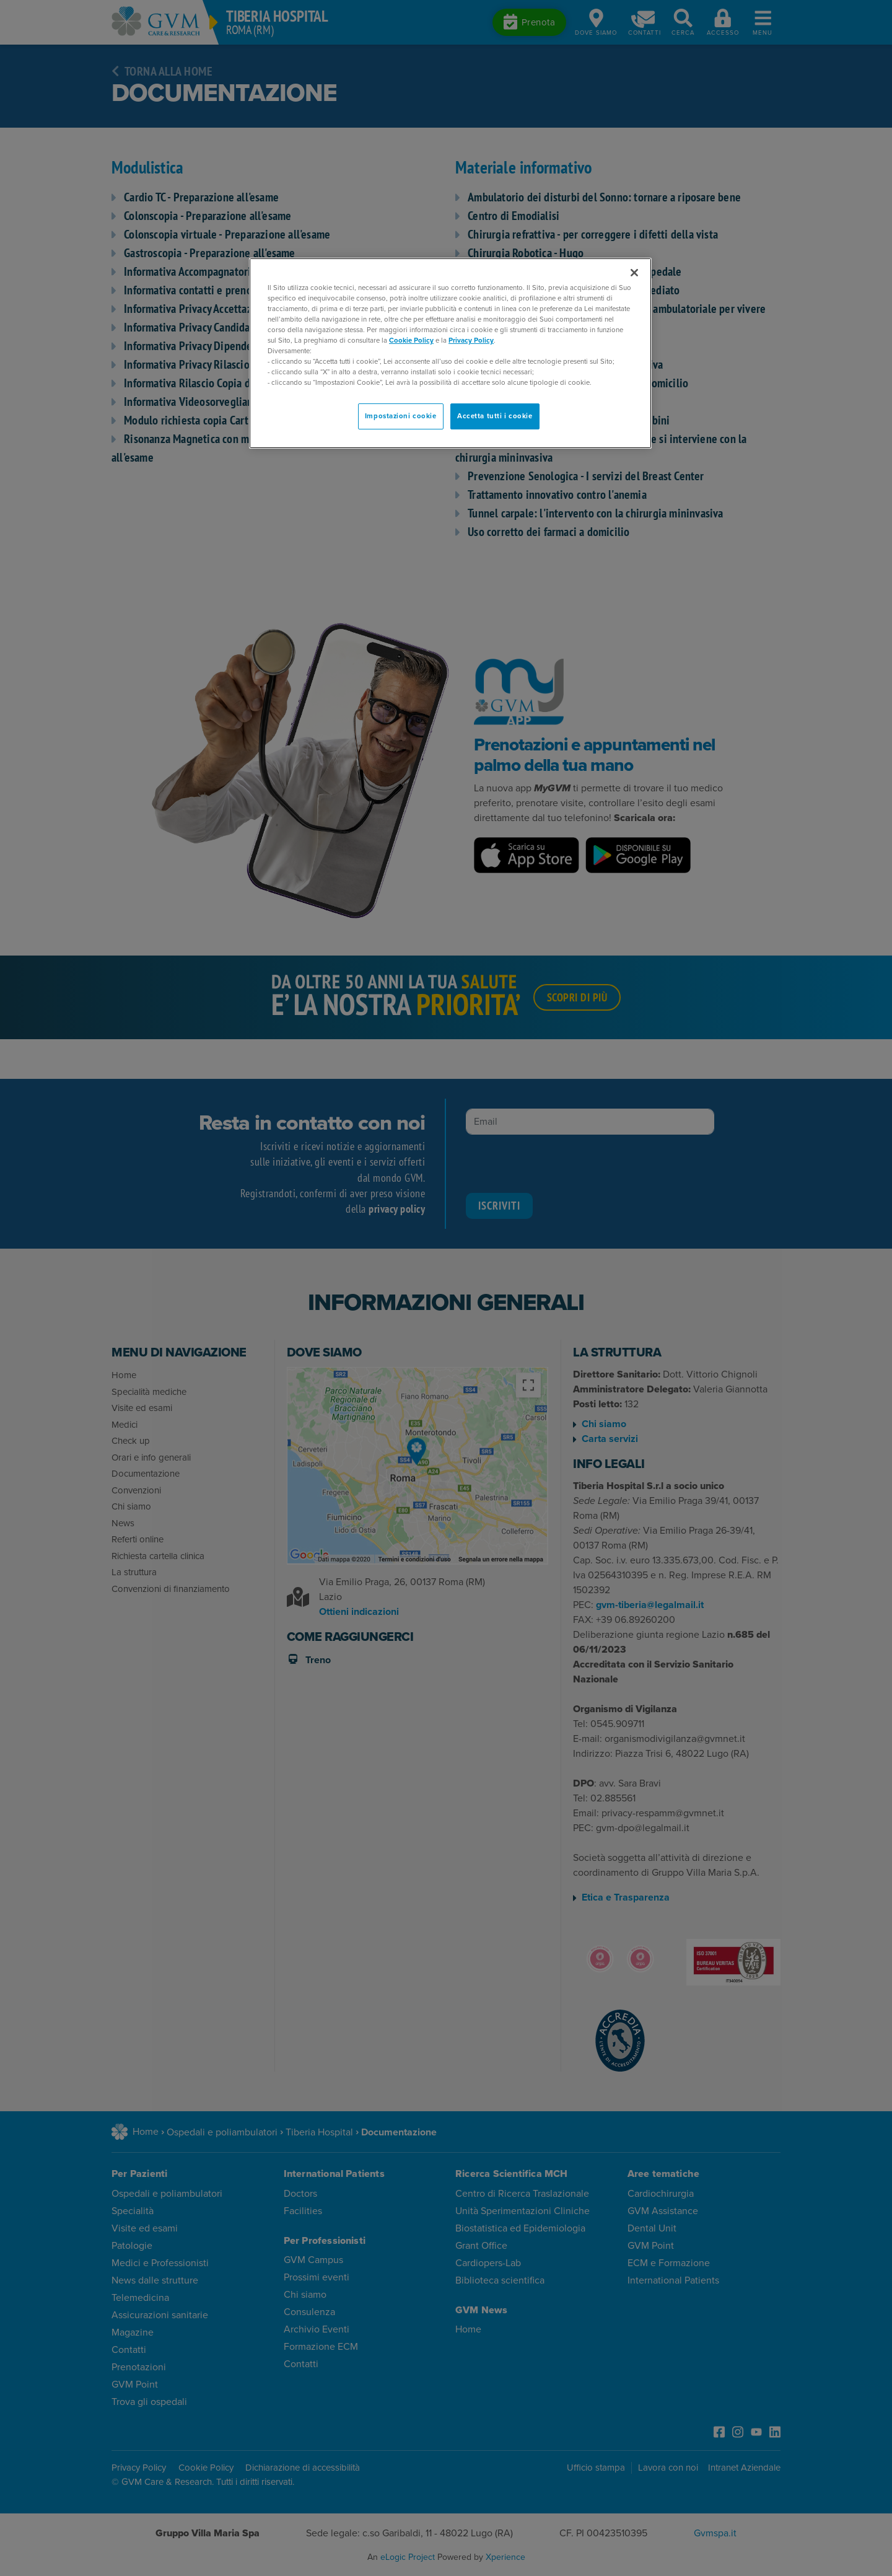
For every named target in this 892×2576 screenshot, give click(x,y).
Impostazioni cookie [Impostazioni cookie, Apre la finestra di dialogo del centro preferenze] (401, 416)
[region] (450, 353)
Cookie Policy (411, 340)
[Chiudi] (634, 272)
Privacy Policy (471, 340)
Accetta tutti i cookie (495, 416)
